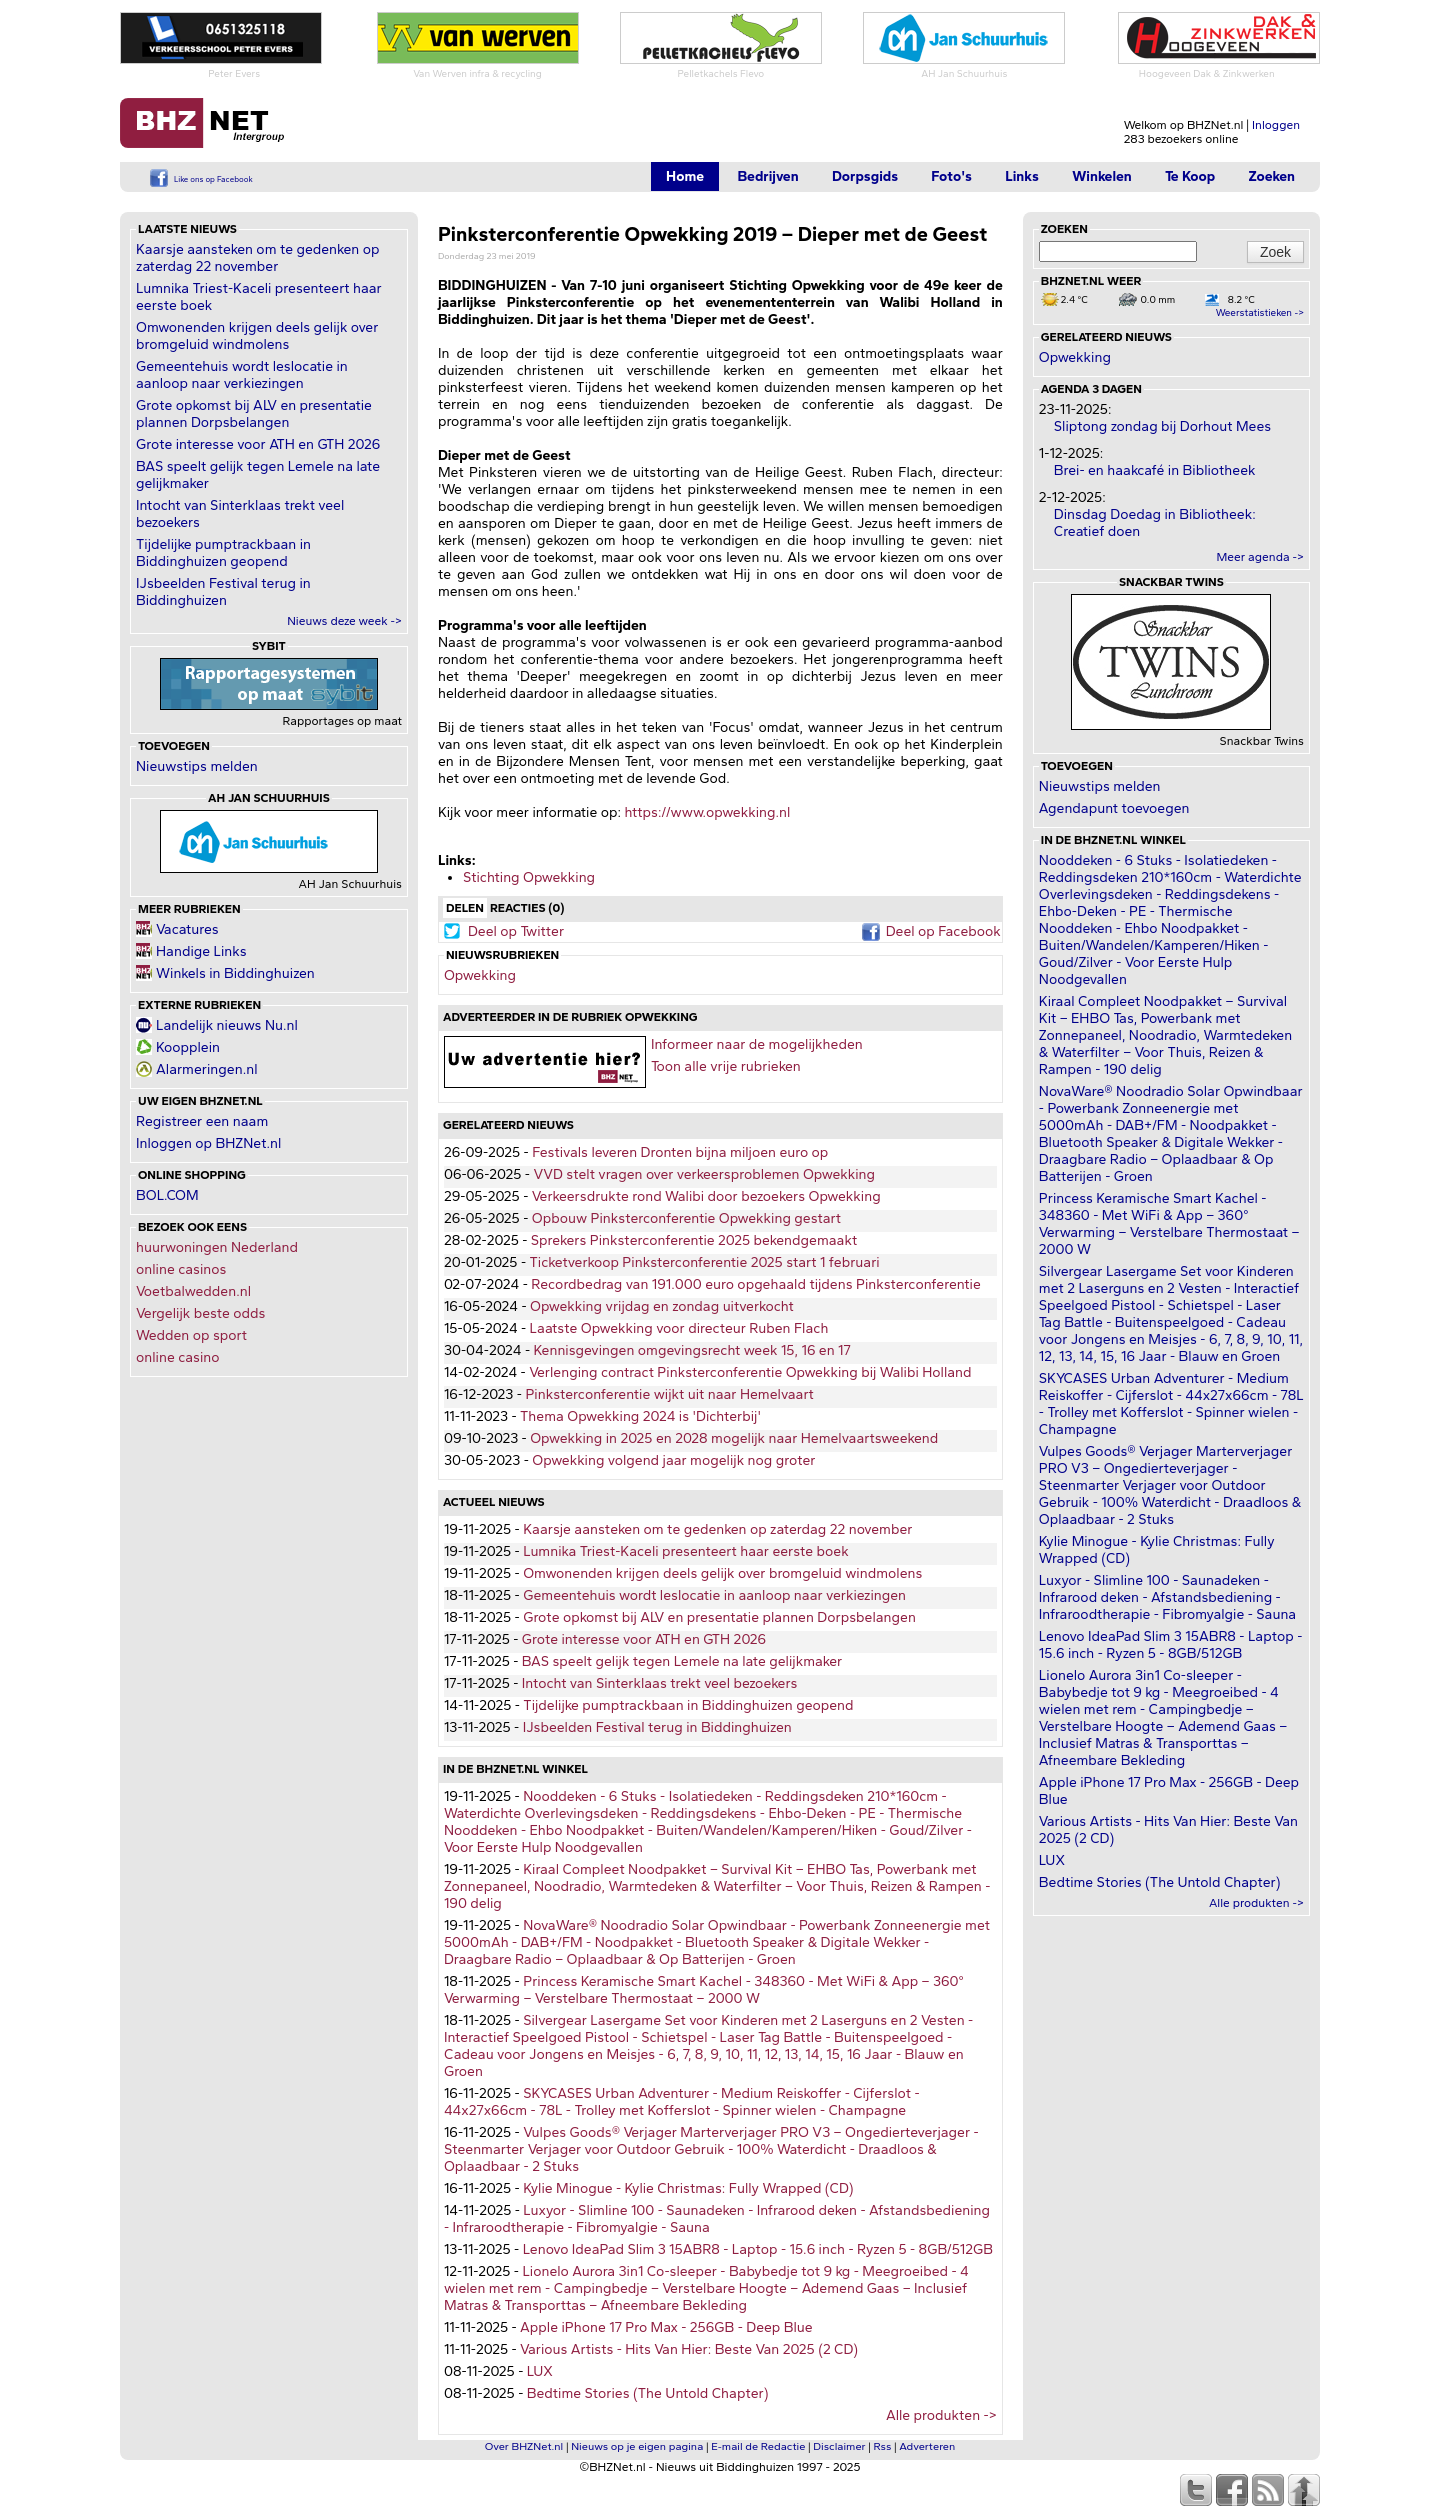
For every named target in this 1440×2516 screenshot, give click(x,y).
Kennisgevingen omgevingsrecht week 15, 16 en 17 (692, 1350)
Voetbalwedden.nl (193, 1291)
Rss (883, 2446)
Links (1022, 176)
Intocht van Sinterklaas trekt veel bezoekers (660, 1683)
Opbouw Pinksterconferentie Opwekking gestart (686, 1218)
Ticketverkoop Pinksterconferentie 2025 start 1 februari (704, 1262)
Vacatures (187, 929)
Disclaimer (839, 2446)
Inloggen (1276, 125)
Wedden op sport (191, 1335)
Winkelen (1102, 176)
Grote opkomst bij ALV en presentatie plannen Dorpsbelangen (254, 414)
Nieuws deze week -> (344, 621)
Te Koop (1190, 176)
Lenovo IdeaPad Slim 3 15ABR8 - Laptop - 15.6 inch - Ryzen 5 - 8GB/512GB (758, 2249)
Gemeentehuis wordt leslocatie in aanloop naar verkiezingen (242, 375)
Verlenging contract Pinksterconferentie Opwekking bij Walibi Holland (750, 1372)
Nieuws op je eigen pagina (637, 2446)
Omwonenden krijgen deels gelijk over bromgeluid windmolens (257, 336)
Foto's (951, 176)
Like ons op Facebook (213, 179)
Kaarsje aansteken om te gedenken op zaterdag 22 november (257, 258)
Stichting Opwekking (529, 877)
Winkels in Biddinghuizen (235, 973)
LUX (540, 2371)
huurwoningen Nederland (217, 1247)
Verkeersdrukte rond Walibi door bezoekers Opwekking (706, 1196)
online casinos (181, 1269)
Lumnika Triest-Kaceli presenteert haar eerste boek (686, 1551)
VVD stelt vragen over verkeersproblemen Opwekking (704, 1174)
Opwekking (480, 975)
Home (685, 176)
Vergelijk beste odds (200, 1313)
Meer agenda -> (1260, 557)
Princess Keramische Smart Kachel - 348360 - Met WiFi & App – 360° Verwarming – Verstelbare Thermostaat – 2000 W (704, 1990)
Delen (465, 908)
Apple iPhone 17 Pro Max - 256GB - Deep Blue (666, 2327)
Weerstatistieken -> (1260, 312)
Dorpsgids (865, 176)
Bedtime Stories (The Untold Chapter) (648, 2393)
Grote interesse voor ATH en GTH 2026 (258, 444)
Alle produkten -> (941, 2415)
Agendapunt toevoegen (1114, 808)
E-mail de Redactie (758, 2446)
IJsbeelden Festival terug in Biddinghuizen (223, 592)
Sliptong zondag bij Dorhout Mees (1162, 426)
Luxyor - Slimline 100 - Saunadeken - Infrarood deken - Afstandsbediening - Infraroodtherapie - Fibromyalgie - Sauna (1167, 1597)
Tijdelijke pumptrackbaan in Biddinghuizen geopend (223, 553)
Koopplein (188, 1047)
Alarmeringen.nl (206, 1069)
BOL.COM (167, 1195)
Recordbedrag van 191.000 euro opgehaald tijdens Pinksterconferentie (756, 1284)
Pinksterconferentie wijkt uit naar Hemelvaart (669, 1394)
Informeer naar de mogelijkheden (757, 1044)
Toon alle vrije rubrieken (726, 1066)
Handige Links (201, 951)
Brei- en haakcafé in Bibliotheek (1155, 470)
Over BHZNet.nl (524, 2446)
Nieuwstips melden (197, 766)
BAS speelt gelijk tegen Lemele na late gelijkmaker (682, 1661)
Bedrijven (767, 176)
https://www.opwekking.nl (707, 812)
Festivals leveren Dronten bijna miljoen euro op (680, 1152)
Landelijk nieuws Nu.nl (227, 1025)
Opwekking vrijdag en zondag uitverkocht (662, 1306)
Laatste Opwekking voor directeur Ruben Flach (679, 1328)
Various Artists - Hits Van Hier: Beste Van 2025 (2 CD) (689, 2349)
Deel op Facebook (943, 931)
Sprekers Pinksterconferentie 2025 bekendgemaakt (694, 1240)
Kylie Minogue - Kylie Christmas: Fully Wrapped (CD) (688, 2188)
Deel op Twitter (516, 931)
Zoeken (1271, 176)
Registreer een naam (202, 1121)
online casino (178, 1357)
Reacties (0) (527, 908)
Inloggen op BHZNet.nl (208, 1143)
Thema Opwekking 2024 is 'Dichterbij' (640, 1416)
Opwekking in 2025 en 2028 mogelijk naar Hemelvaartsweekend (734, 1438)
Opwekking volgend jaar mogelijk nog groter (673, 1460)
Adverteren (927, 2446)
